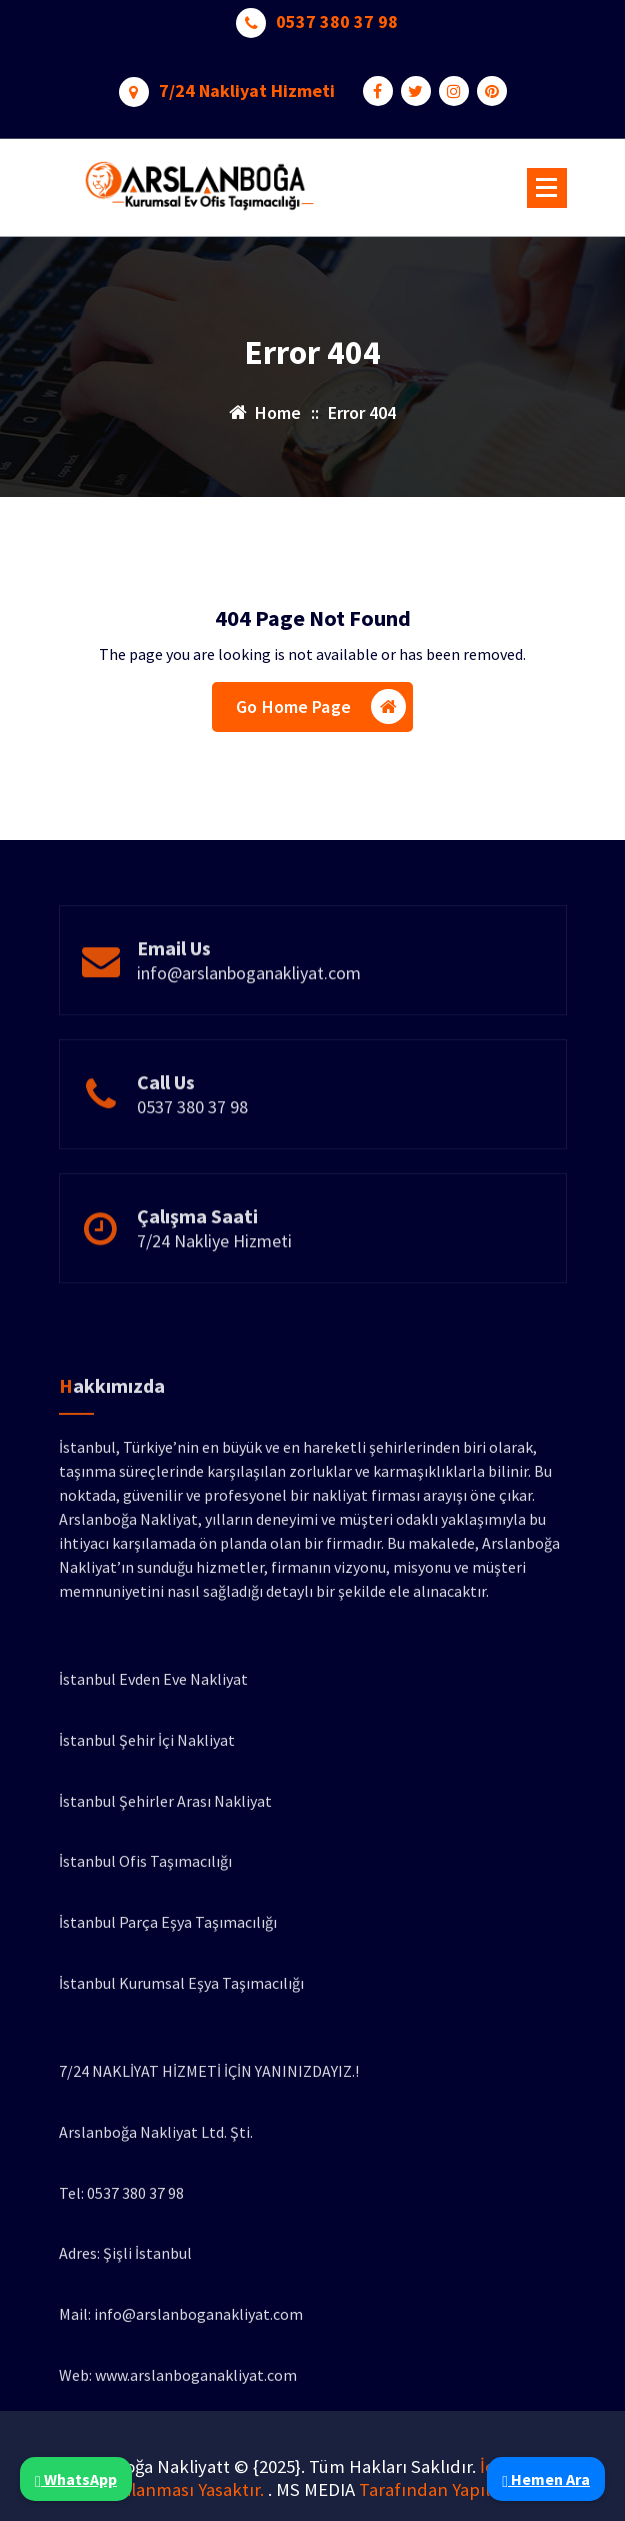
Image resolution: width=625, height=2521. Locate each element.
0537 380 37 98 (337, 16)
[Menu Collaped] (547, 188)
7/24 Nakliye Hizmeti (214, 1279)
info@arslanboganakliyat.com (249, 1011)
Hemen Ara (546, 2479)
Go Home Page (321, 712)
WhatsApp (76, 2479)
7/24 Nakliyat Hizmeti (247, 85)
